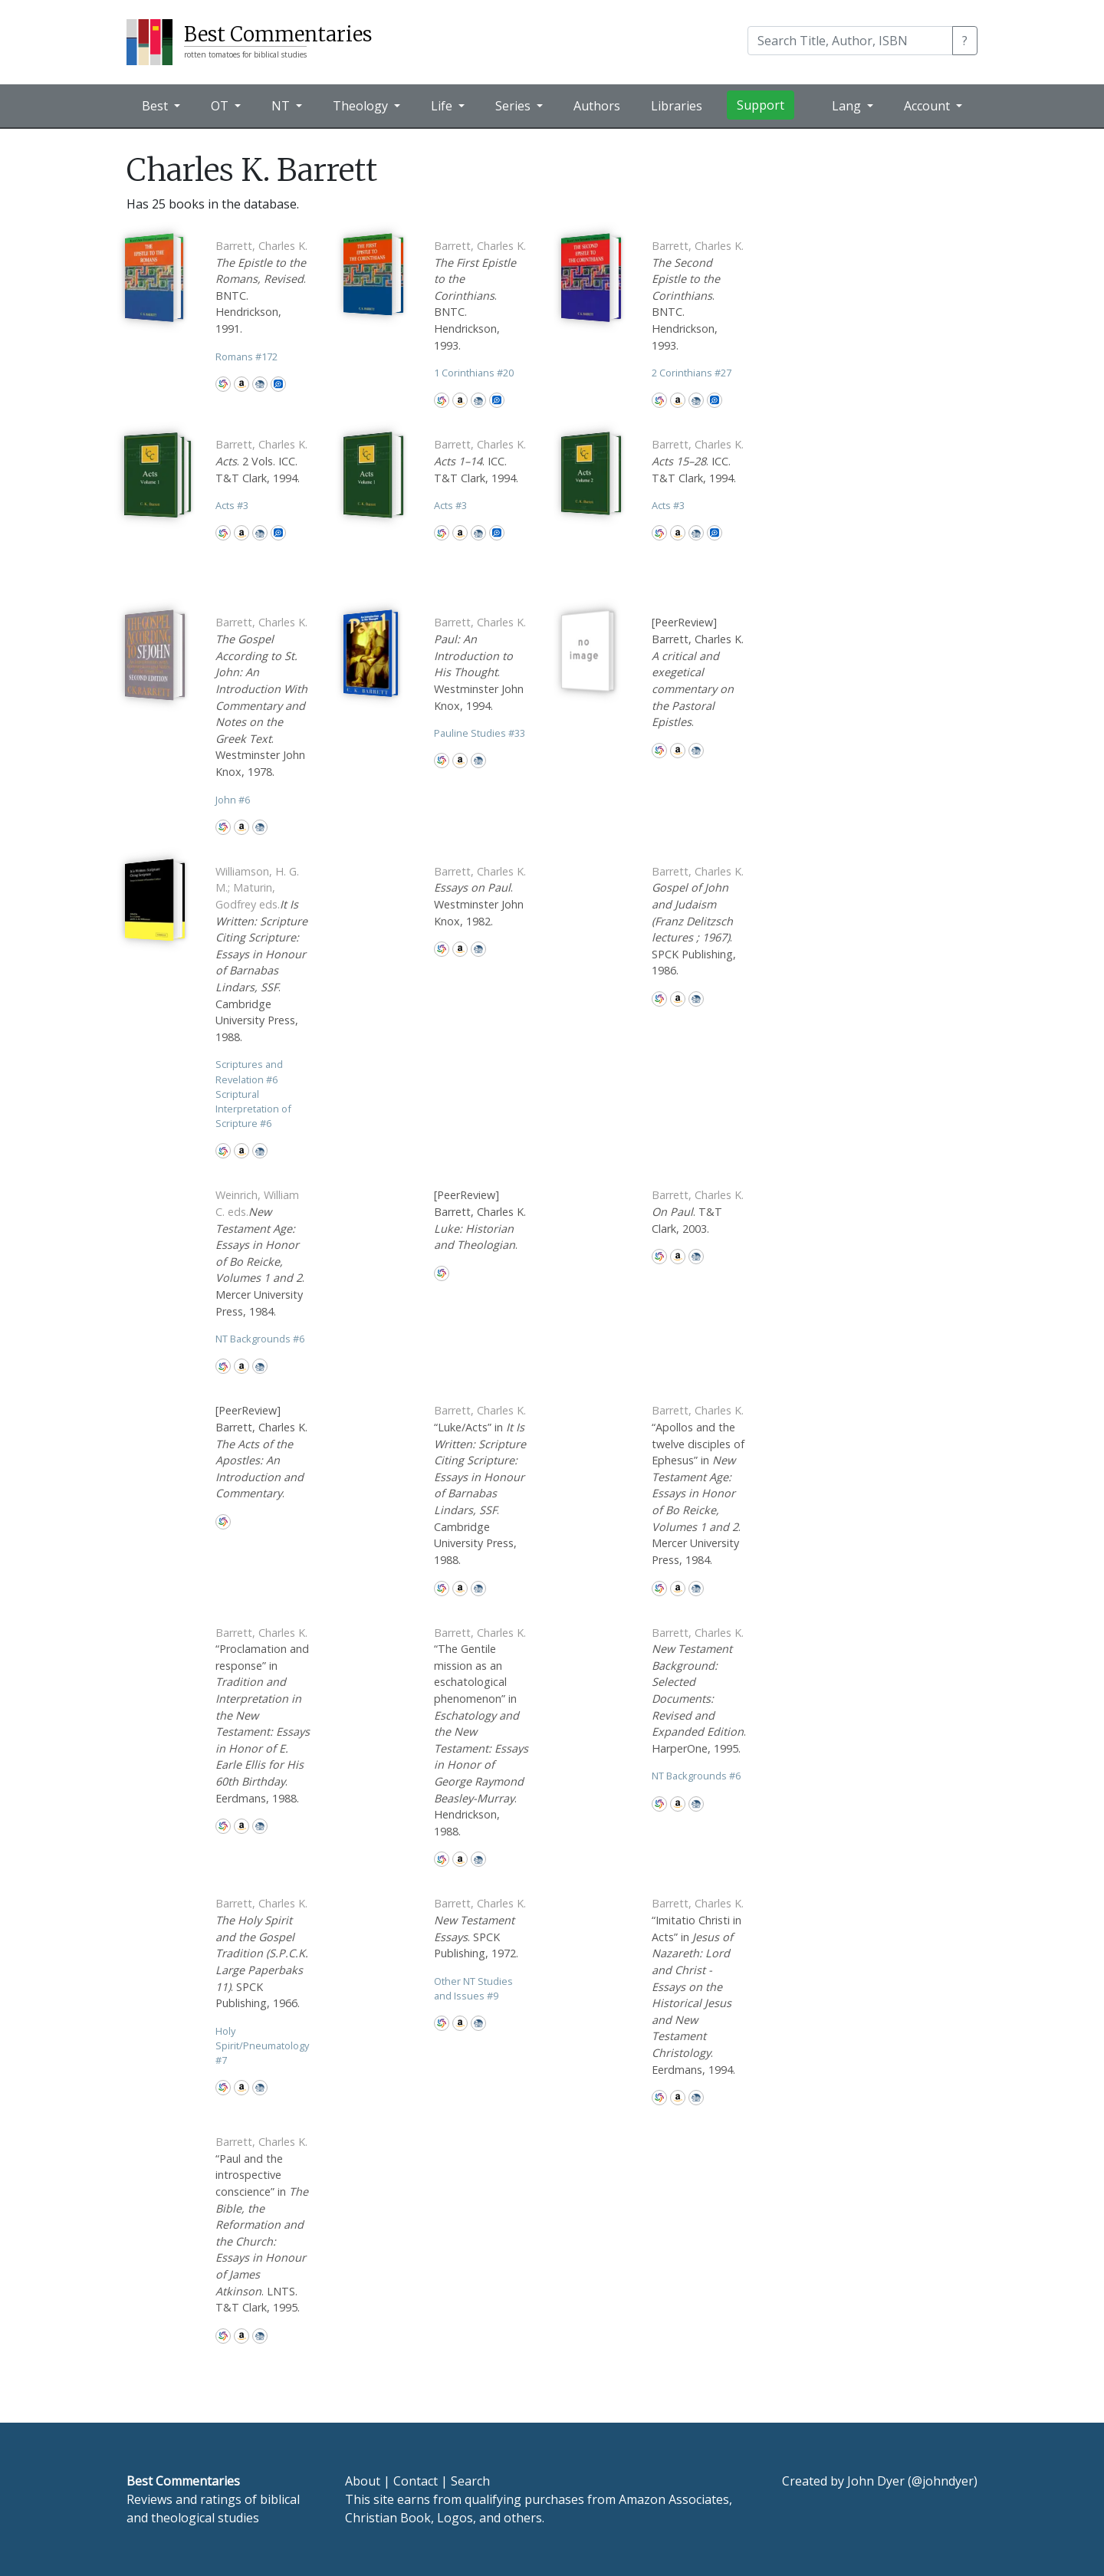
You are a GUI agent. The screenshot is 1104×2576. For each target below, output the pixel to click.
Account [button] (928, 105)
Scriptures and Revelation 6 (249, 1071)
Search (470, 2480)
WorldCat (223, 384)
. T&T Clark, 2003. (698, 1211)
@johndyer (943, 2480)
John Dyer (876, 2480)
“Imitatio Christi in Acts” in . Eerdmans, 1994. (698, 1986)
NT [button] (282, 105)
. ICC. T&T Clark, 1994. (480, 461)
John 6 (232, 800)
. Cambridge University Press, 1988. (261, 954)
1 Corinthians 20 (474, 373)
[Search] (850, 40)
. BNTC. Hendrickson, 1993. (480, 295)
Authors (596, 105)
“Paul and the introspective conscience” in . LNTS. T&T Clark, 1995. (261, 2224)
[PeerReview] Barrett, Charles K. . (698, 672)
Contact (415, 2480)
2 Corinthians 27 (691, 373)
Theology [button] (362, 105)
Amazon (241, 384)
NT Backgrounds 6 (259, 1339)
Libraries (676, 105)
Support (760, 105)
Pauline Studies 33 (479, 733)
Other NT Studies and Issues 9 (473, 1988)
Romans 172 (246, 356)
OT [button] (221, 105)
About (362, 2480)
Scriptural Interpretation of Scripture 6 (253, 1108)
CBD (260, 384)
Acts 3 (231, 505)
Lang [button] (848, 105)
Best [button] (156, 105)
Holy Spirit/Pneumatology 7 (262, 2045)
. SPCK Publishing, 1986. (698, 921)
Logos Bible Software (278, 384)
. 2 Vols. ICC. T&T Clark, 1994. (261, 461)
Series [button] (514, 105)
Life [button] (443, 105)
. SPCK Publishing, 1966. (261, 1953)
